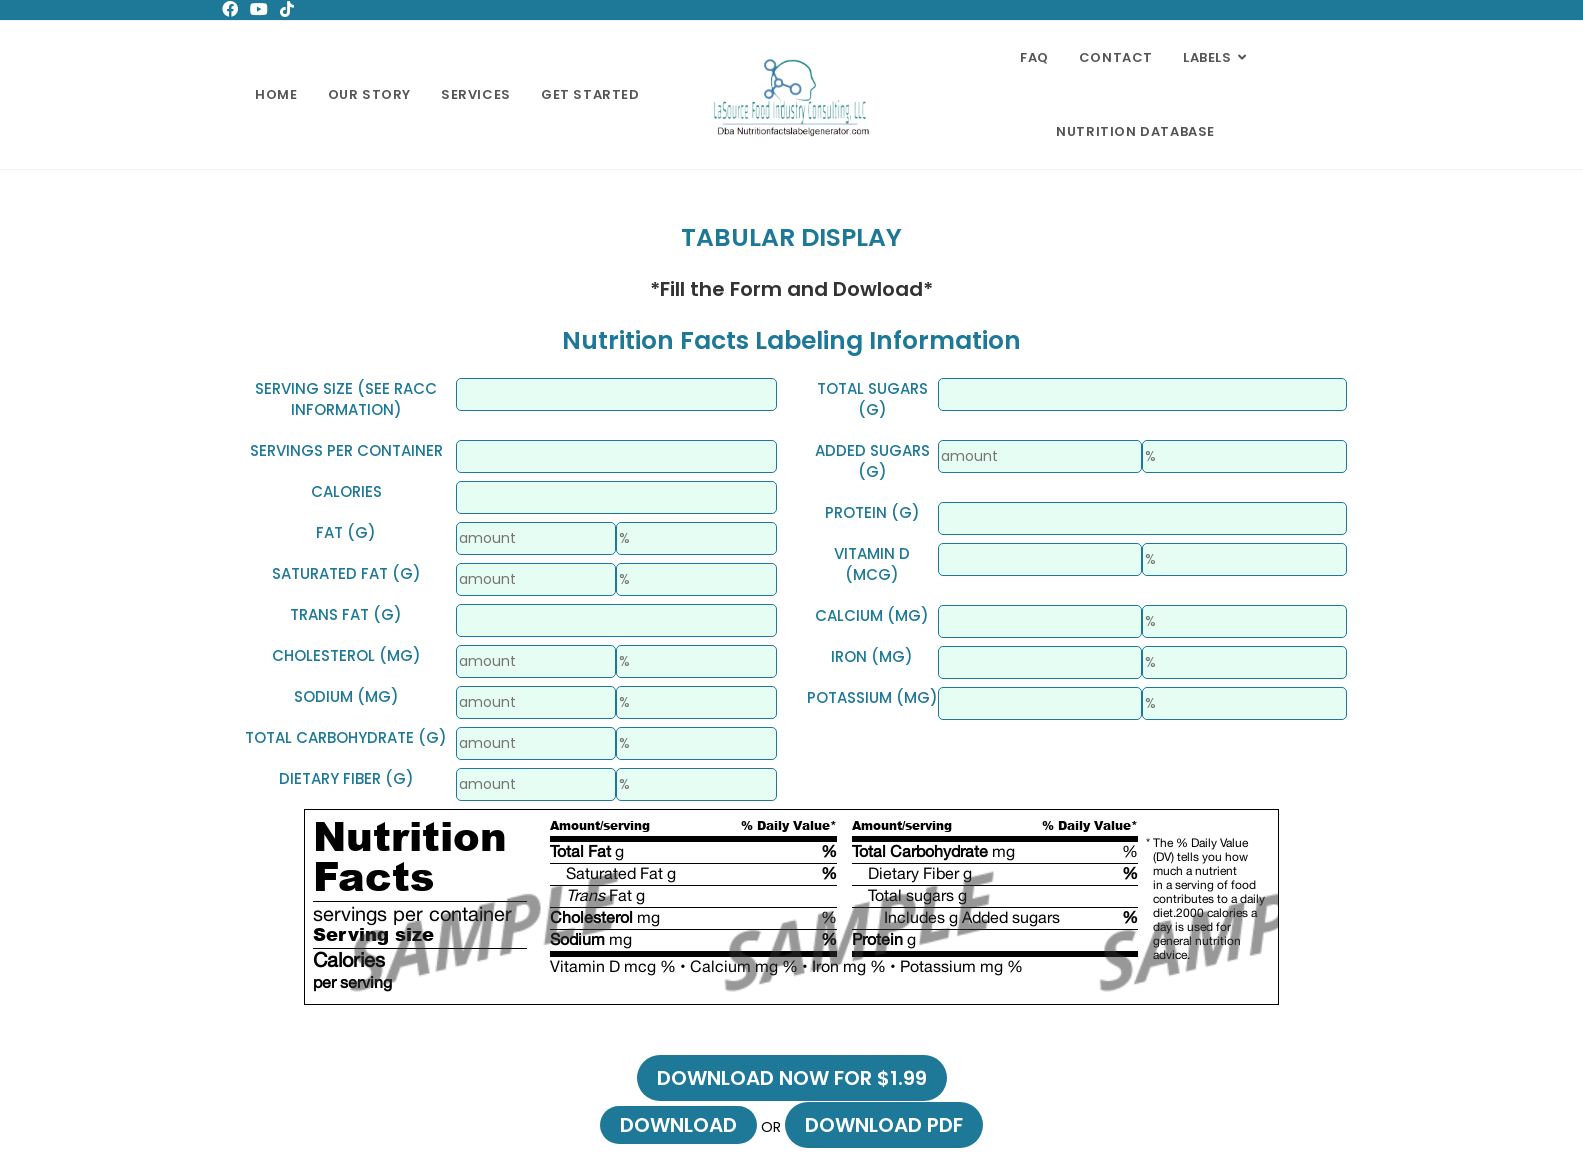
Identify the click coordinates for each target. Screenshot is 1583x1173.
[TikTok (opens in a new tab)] (287, 10)
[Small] (616, 394)
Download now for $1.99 (792, 1078)
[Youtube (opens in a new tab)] (259, 10)
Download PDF (884, 1125)
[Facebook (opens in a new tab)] (233, 10)
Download (678, 1125)
